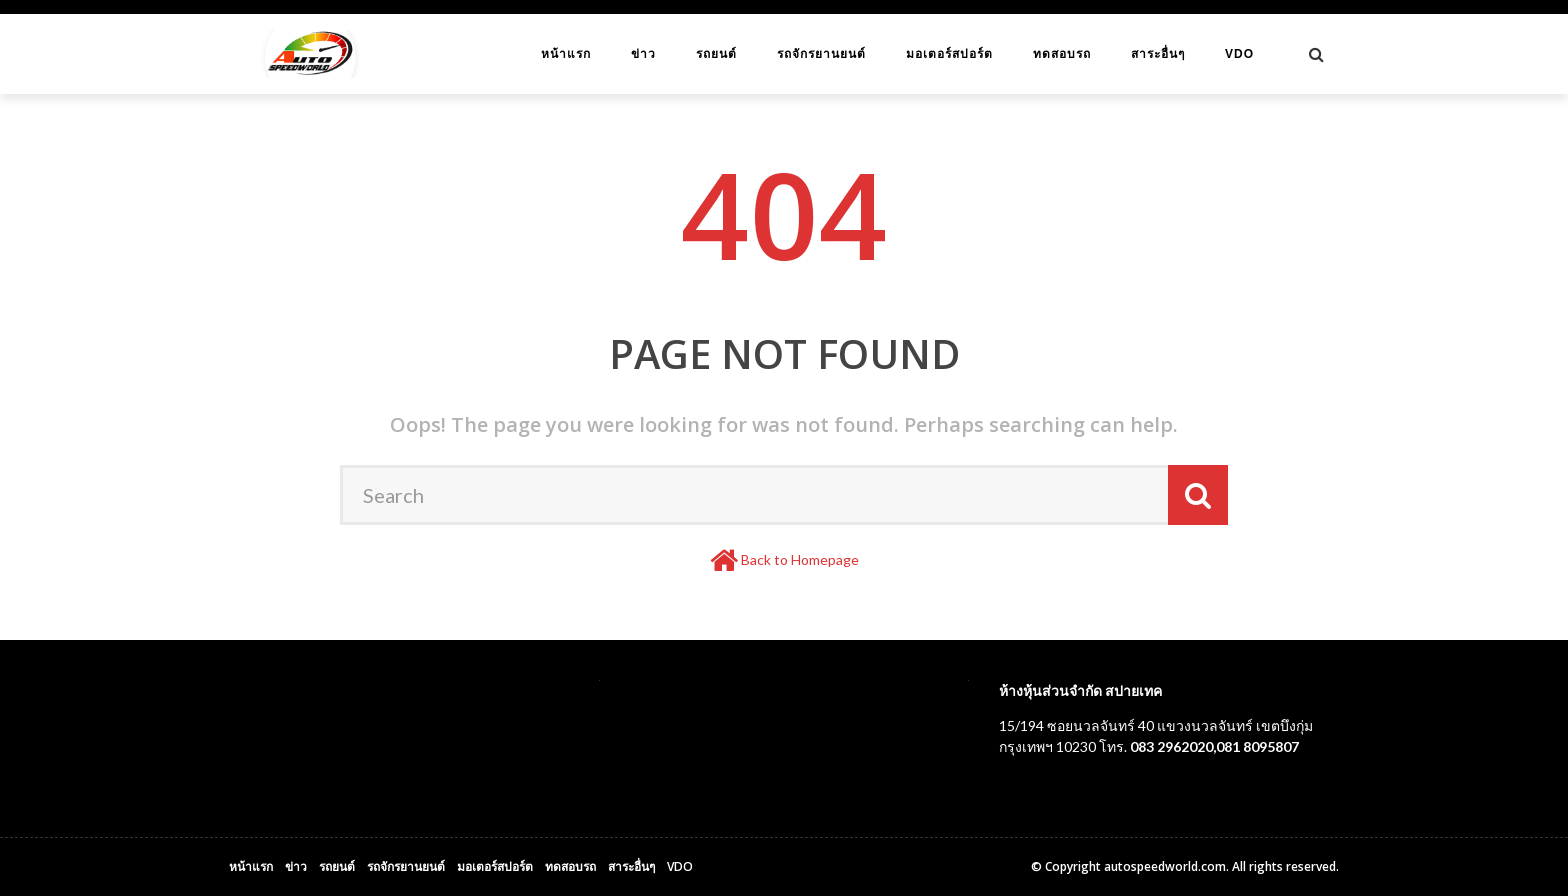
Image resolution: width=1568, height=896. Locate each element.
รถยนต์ (716, 54)
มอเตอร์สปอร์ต (949, 54)
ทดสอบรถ (1062, 54)
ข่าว (643, 54)
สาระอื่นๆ (1158, 54)
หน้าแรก (566, 54)
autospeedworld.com (1165, 866)
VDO (1239, 54)
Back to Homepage (800, 559)
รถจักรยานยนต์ (821, 54)
